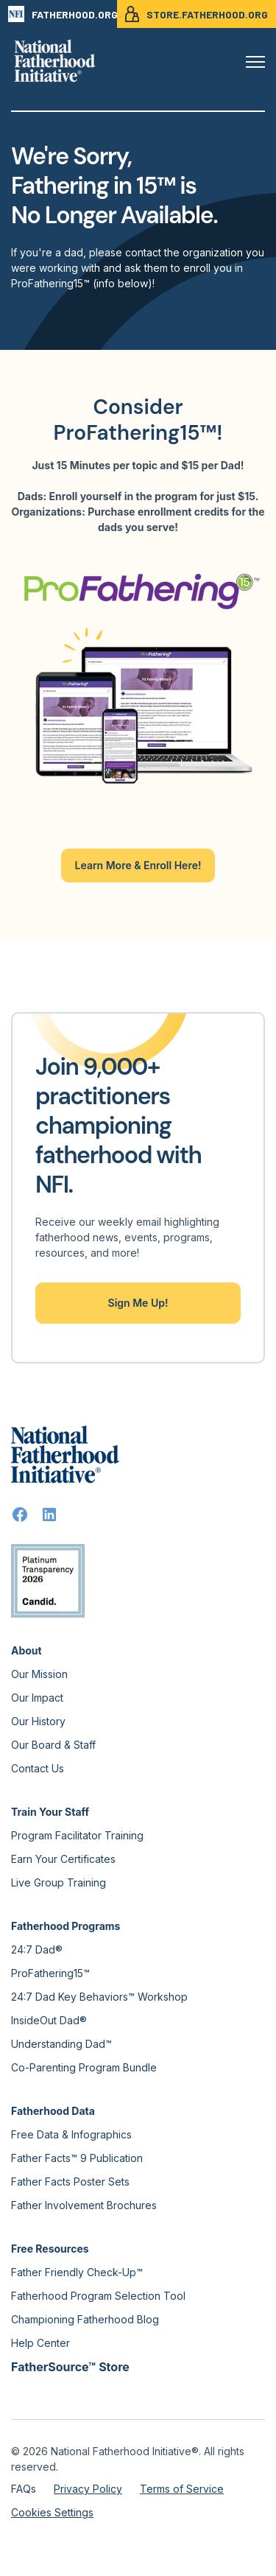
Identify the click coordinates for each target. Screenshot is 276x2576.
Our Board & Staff (53, 1744)
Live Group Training (58, 1882)
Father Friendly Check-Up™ (77, 2272)
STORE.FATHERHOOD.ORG (196, 14)
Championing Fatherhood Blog (85, 2319)
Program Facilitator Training (77, 1835)
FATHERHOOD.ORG (62, 14)
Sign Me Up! (138, 1302)
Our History (38, 1721)
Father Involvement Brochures (84, 2205)
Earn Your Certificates (63, 1859)
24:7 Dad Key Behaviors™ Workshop (99, 1996)
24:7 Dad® (37, 1949)
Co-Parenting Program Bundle (84, 2067)
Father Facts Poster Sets (70, 2181)
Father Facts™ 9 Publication (77, 2158)
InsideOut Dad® (49, 2020)
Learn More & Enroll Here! (138, 865)
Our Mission (39, 1674)
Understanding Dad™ (61, 2044)
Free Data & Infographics (71, 2134)
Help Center (40, 2343)
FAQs (23, 2488)
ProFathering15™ (50, 1973)
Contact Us (37, 1768)
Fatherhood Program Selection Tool (98, 2295)
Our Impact (37, 1697)
